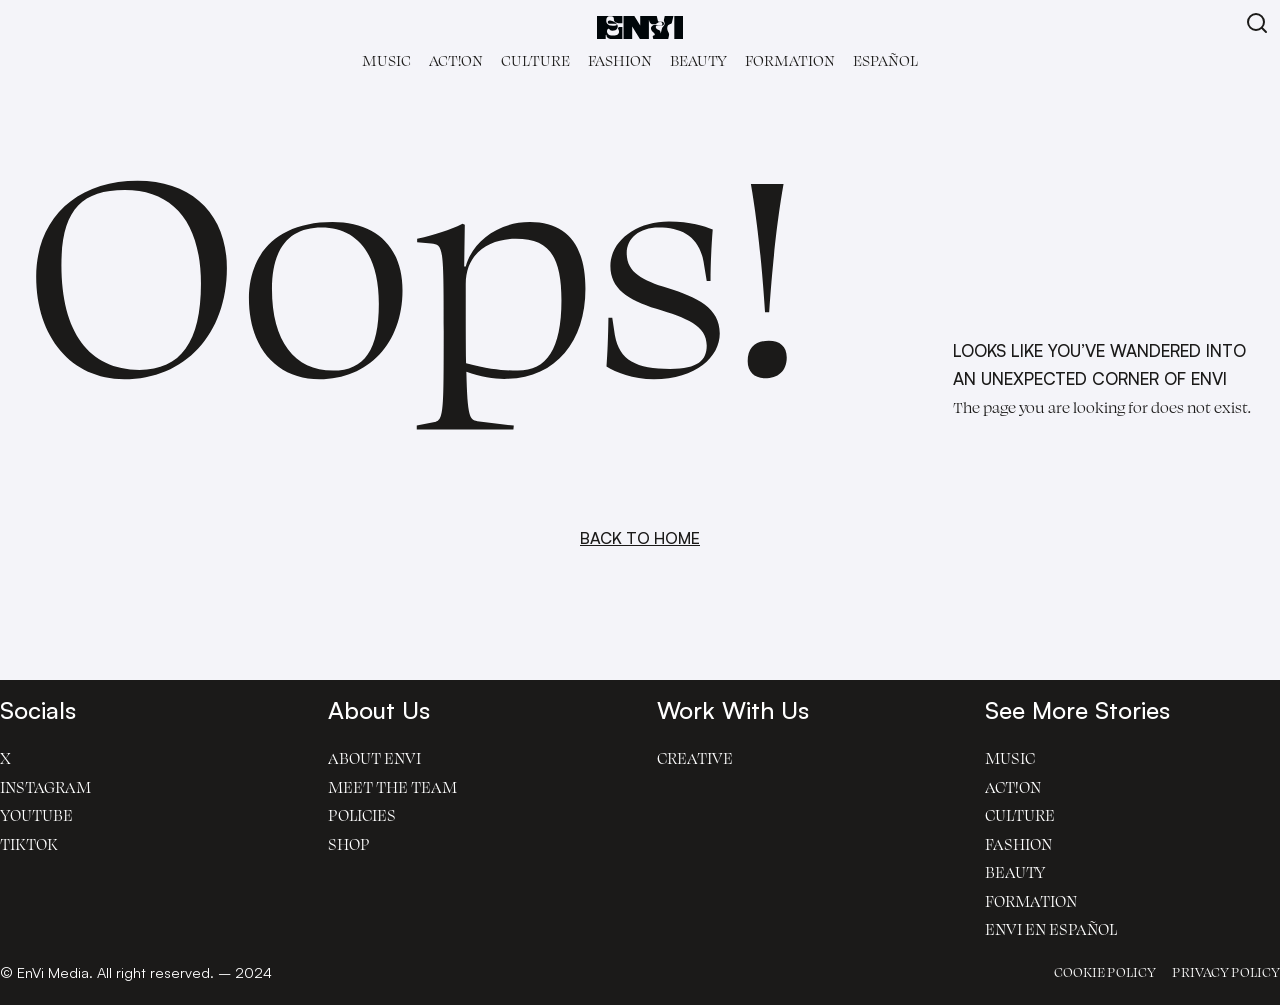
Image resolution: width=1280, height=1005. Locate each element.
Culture (535, 60)
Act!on (456, 60)
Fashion (620, 60)
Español (885, 60)
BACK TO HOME (640, 538)
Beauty (698, 60)
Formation (790, 60)
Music (386, 60)
